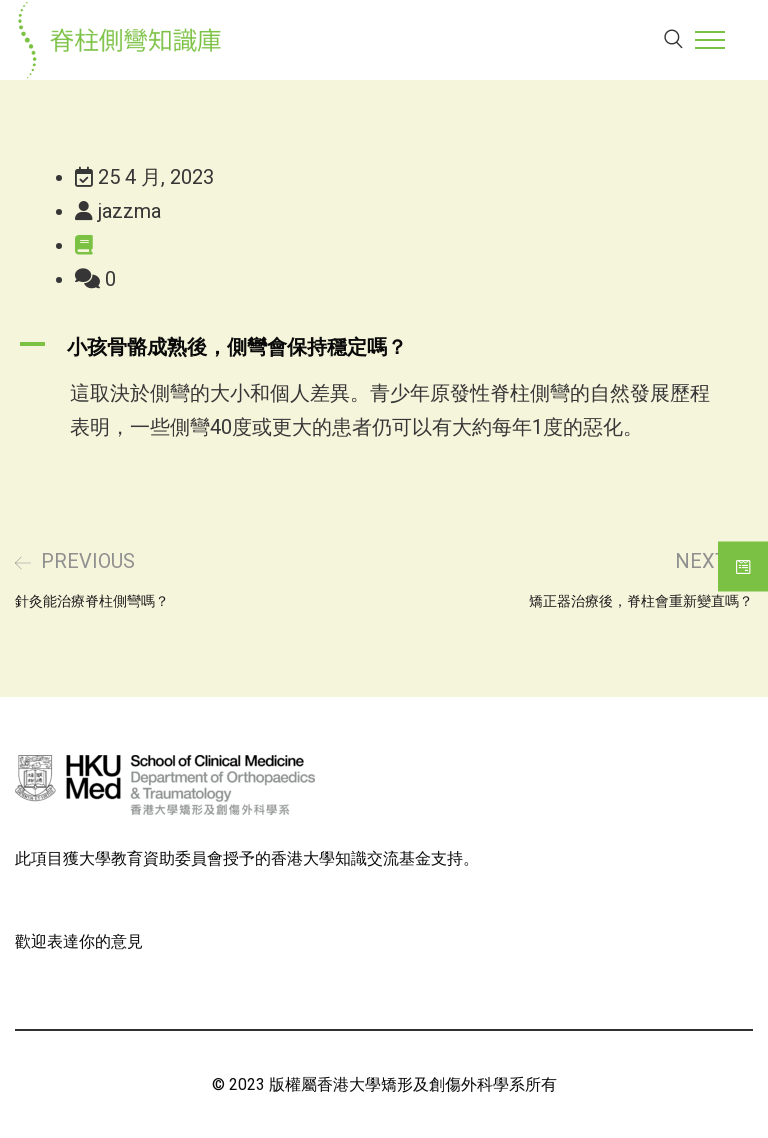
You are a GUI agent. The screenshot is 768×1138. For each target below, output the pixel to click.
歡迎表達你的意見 (79, 941)
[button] (384, 347)
